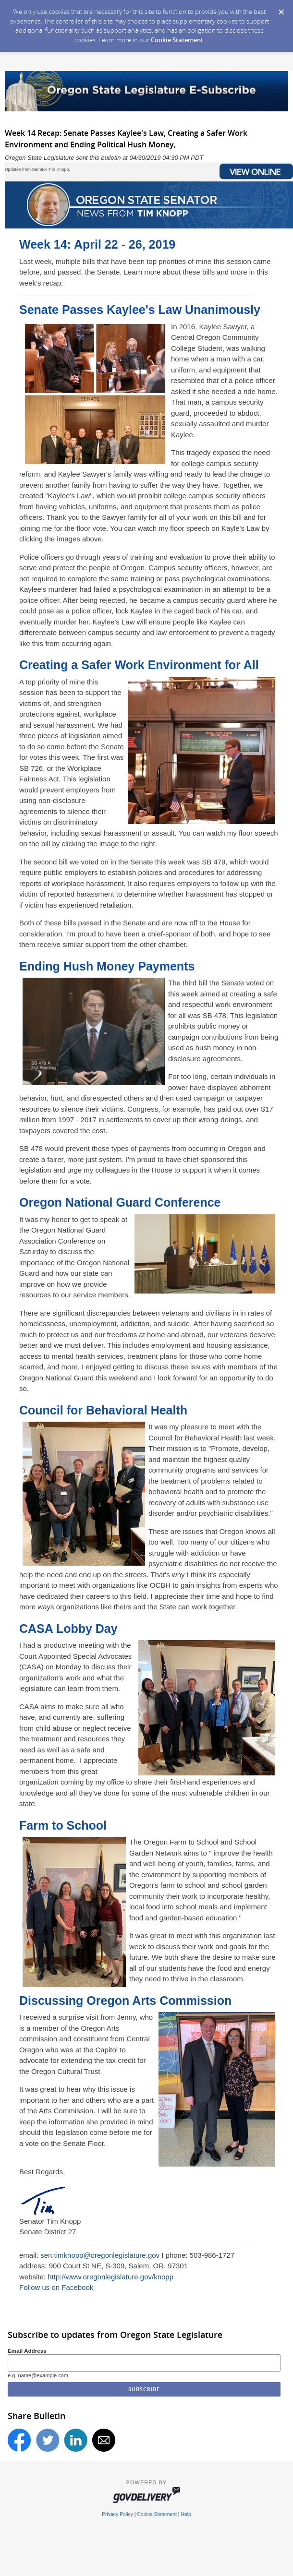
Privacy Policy (117, 2514)
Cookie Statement (177, 40)
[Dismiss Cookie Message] (281, 9)
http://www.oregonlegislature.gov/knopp (110, 2277)
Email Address (27, 2351)
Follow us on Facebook (56, 2287)
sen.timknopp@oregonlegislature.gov (99, 2255)
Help (186, 2514)
